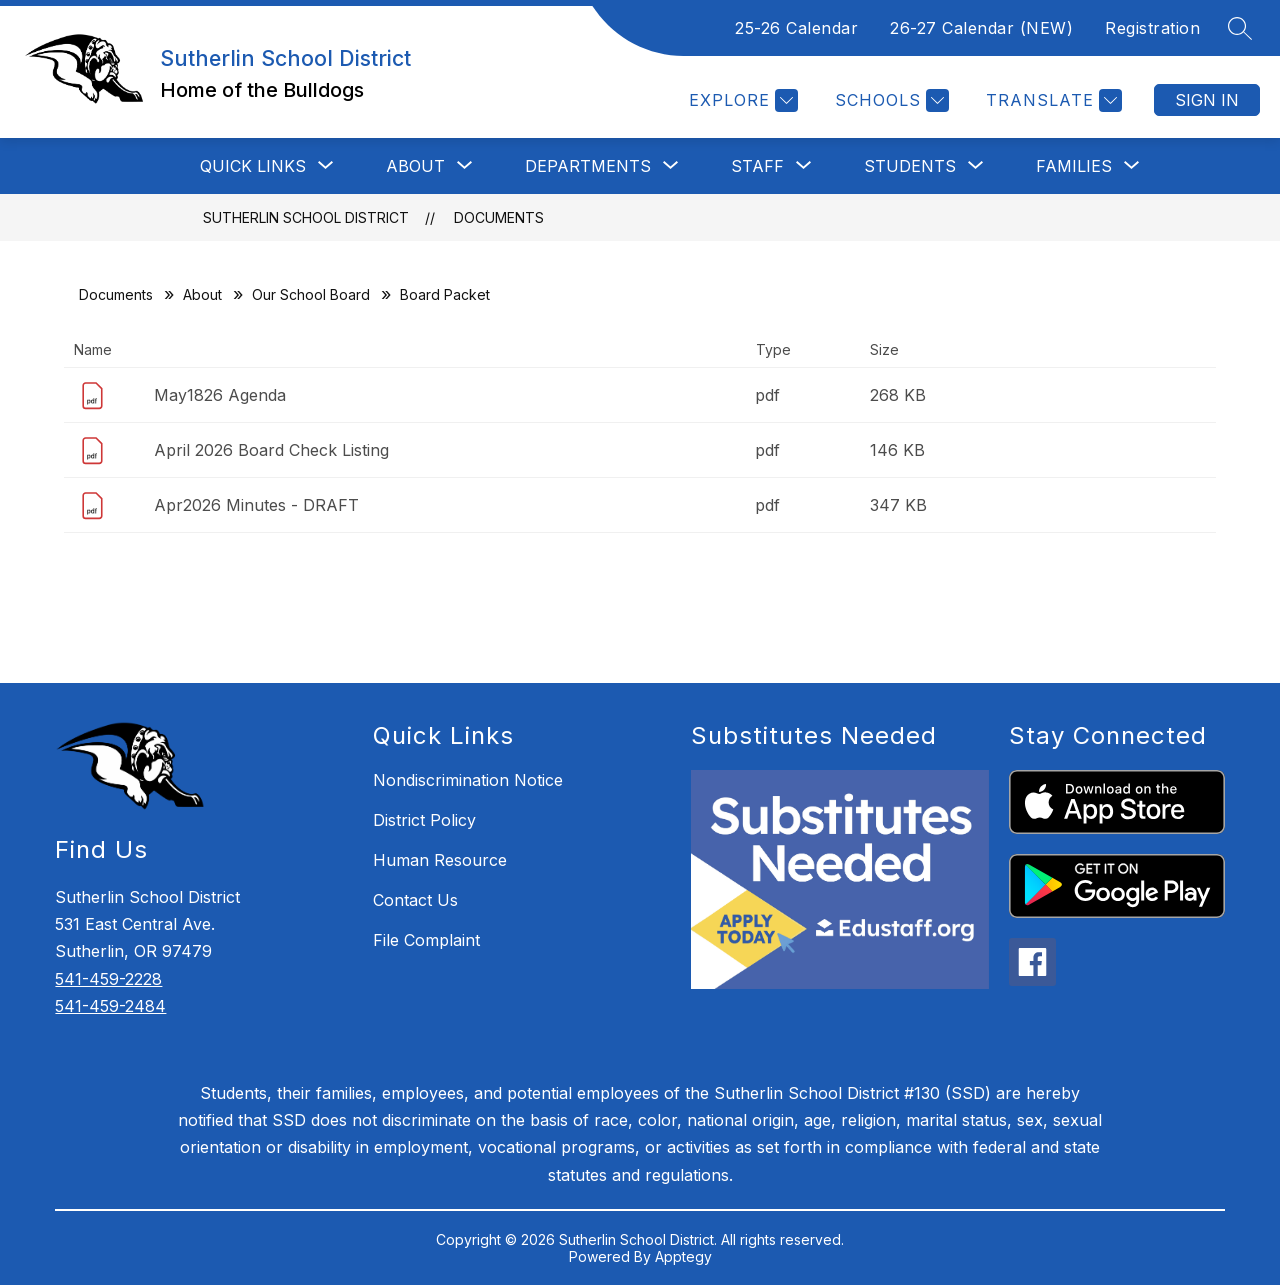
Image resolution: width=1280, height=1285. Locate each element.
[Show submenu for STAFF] (757, 166)
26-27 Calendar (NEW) (981, 28)
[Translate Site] (1051, 100)
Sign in (1207, 100)
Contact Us (415, 900)
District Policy (424, 820)
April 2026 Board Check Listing (271, 450)
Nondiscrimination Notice (468, 780)
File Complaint (426, 940)
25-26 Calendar (796, 28)
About (202, 294)
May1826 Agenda (220, 395)
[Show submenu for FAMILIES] (1074, 166)
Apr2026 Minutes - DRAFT (256, 505)
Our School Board (311, 294)
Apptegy (683, 1256)
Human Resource (440, 860)
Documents (499, 217)
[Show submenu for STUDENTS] (910, 166)
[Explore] (741, 100)
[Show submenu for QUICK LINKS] (253, 166)
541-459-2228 (108, 979)
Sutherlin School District (306, 217)
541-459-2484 (110, 1006)
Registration (1152, 28)
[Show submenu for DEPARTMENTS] (588, 166)
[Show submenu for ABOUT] (415, 166)
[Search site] (1240, 28)
